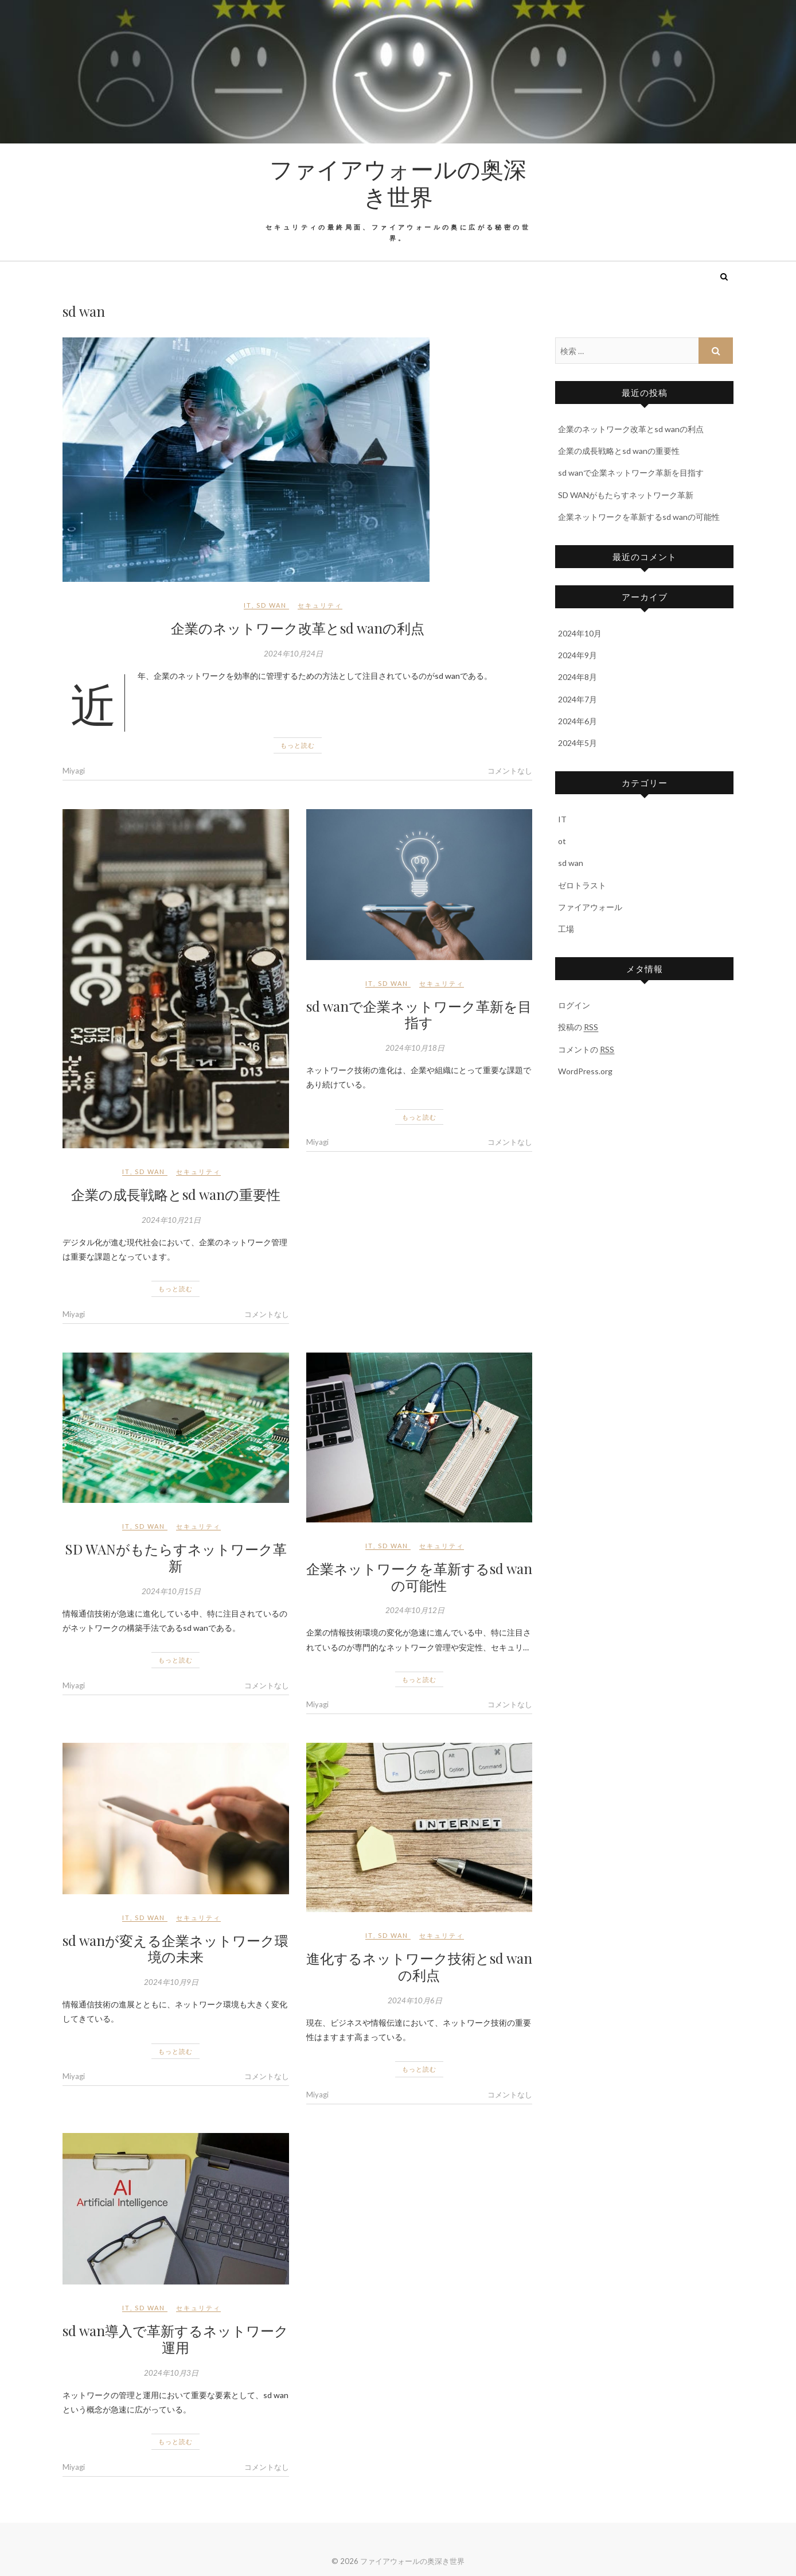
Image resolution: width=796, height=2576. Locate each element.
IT (248, 605)
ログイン (574, 1005)
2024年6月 (577, 721)
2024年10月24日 (293, 653)
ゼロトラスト (582, 885)
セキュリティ (320, 605)
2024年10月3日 (171, 2372)
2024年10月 (580, 633)
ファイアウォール (590, 907)
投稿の (578, 1027)
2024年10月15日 (171, 1591)
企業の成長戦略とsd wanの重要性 (175, 1194)
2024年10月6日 (415, 2000)
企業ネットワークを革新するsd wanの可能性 (419, 1576)
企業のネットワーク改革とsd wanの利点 (297, 628)
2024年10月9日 (171, 1982)
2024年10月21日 (171, 1220)
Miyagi (74, 770)
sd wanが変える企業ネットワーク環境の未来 (175, 1948)
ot (562, 841)
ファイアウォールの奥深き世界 (398, 182)
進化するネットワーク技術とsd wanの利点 (419, 1966)
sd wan (271, 605)
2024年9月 (577, 655)
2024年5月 (577, 743)
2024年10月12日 (414, 1610)
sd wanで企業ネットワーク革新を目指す (419, 1014)
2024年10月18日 (414, 1047)
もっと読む (297, 745)
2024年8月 (577, 677)
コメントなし (509, 770)
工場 (566, 929)
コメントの (586, 1049)
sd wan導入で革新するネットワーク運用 (175, 2338)
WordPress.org (585, 1071)
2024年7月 (577, 699)
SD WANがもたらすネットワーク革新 (176, 1557)
